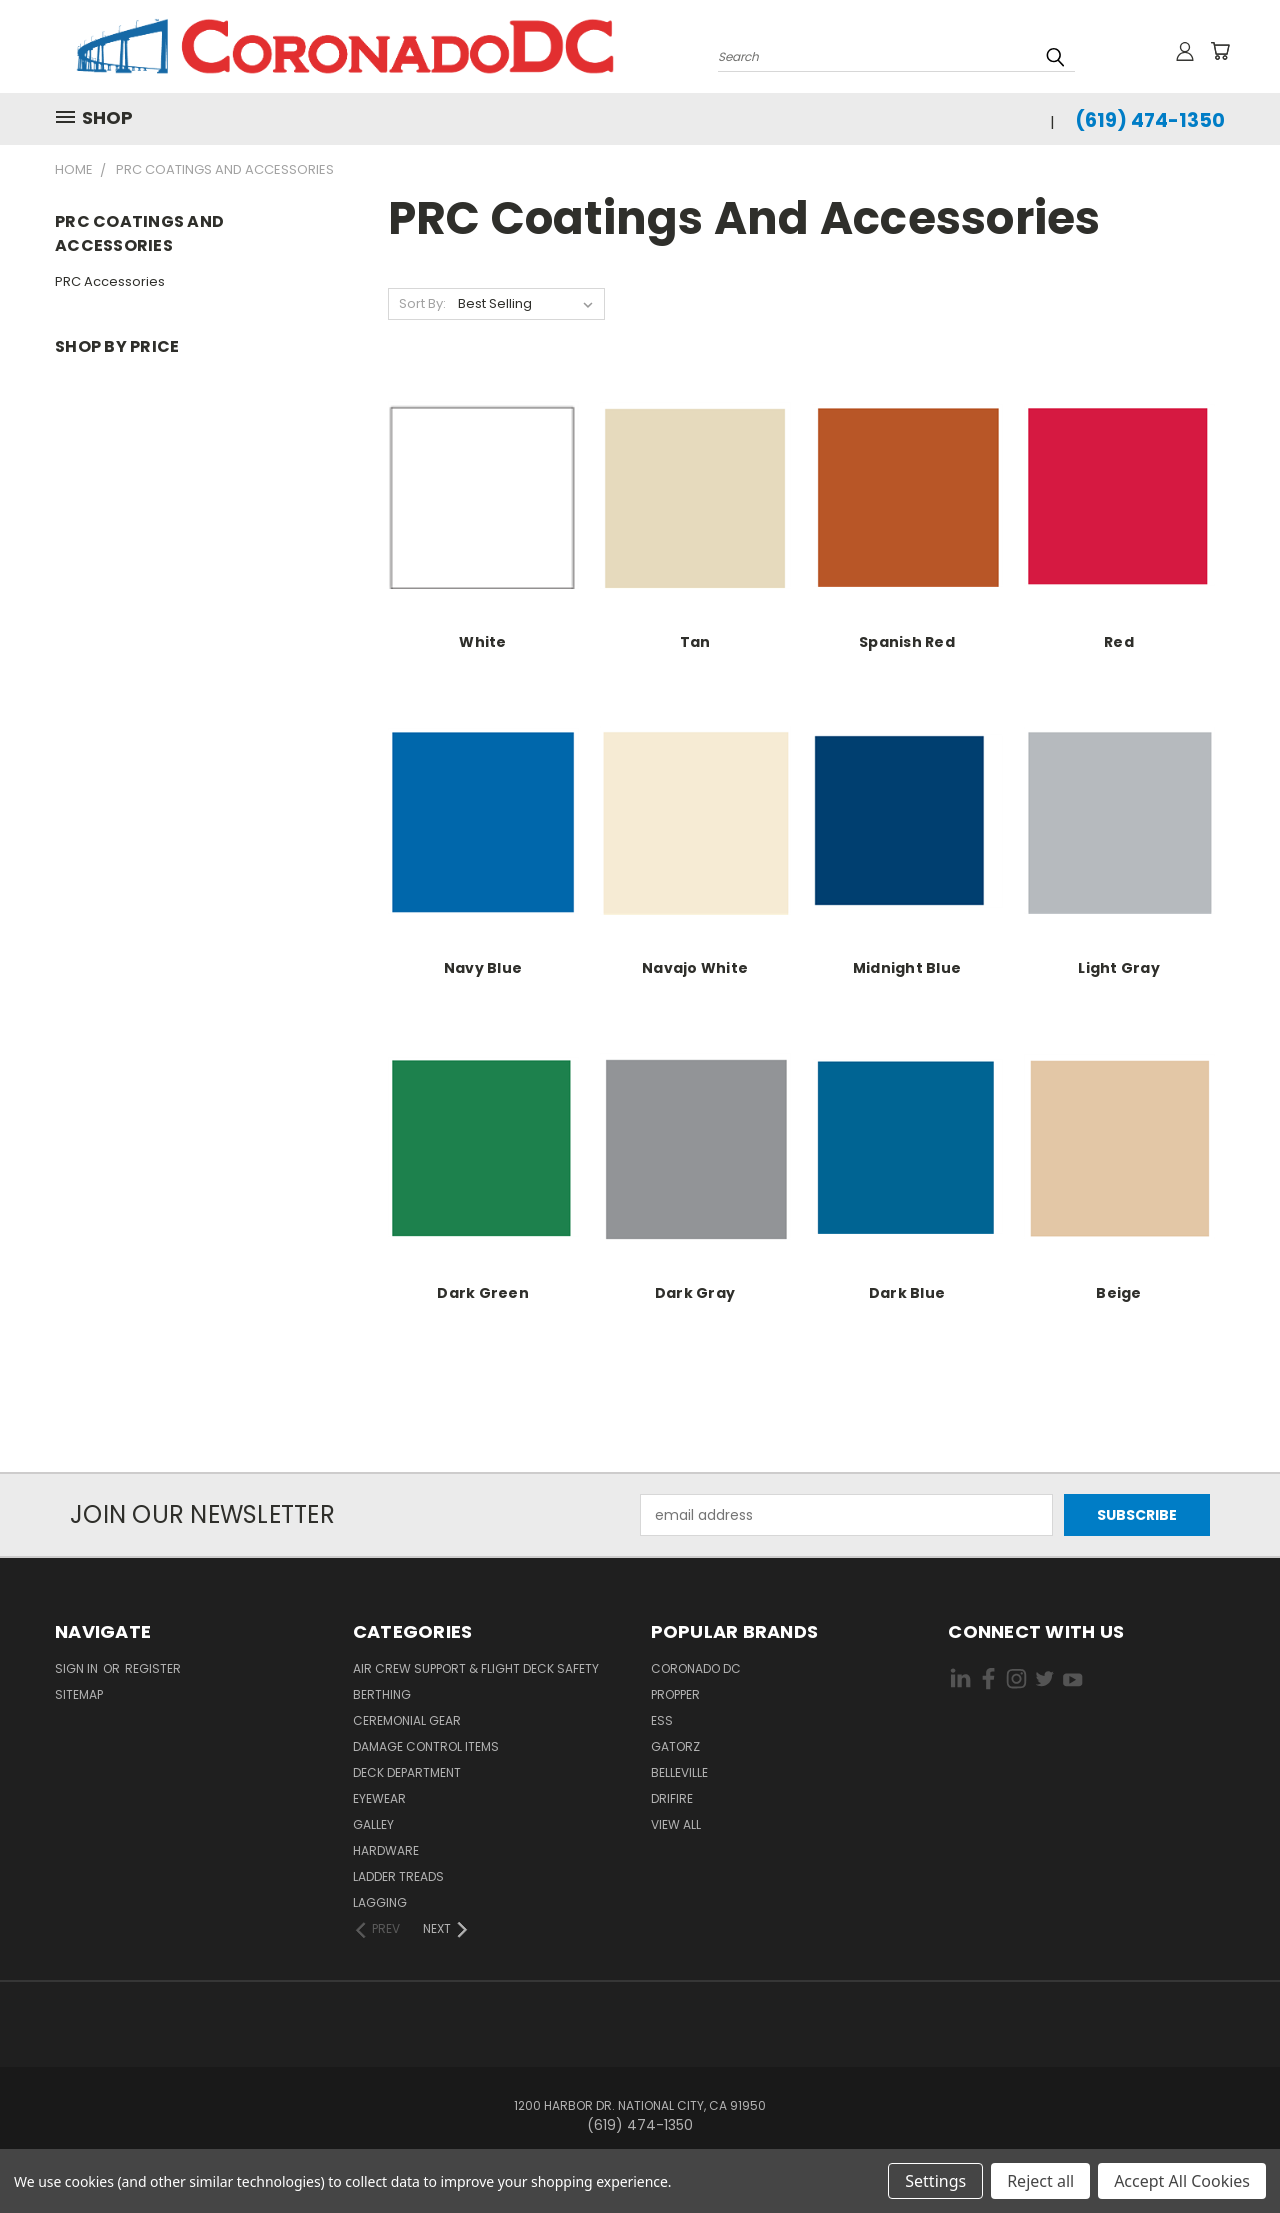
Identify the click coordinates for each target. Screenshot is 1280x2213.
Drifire (672, 1798)
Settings (935, 2181)
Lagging (380, 1902)
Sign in (78, 1668)
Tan (695, 642)
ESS (662, 1720)
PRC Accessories (110, 281)
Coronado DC (696, 1668)
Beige (1118, 1293)
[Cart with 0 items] (1220, 51)
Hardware (386, 1850)
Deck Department (407, 1772)
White (482, 642)
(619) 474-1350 (1150, 120)
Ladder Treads (398, 1876)
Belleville (679, 1772)
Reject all (1040, 2181)
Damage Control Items (426, 1746)
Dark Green (483, 1293)
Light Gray (1119, 968)
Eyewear (379, 1798)
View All (676, 1824)
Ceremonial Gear (407, 1720)
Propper (675, 1694)
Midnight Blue (907, 968)
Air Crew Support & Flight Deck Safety (476, 1668)
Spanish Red (907, 642)
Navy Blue (483, 968)
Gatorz (675, 1746)
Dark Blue (907, 1293)
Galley (373, 1824)
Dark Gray (695, 1293)
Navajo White (695, 968)
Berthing (382, 1694)
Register (153, 1668)
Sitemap (79, 1694)
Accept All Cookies (1182, 2181)
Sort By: (422, 303)
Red (1119, 642)
